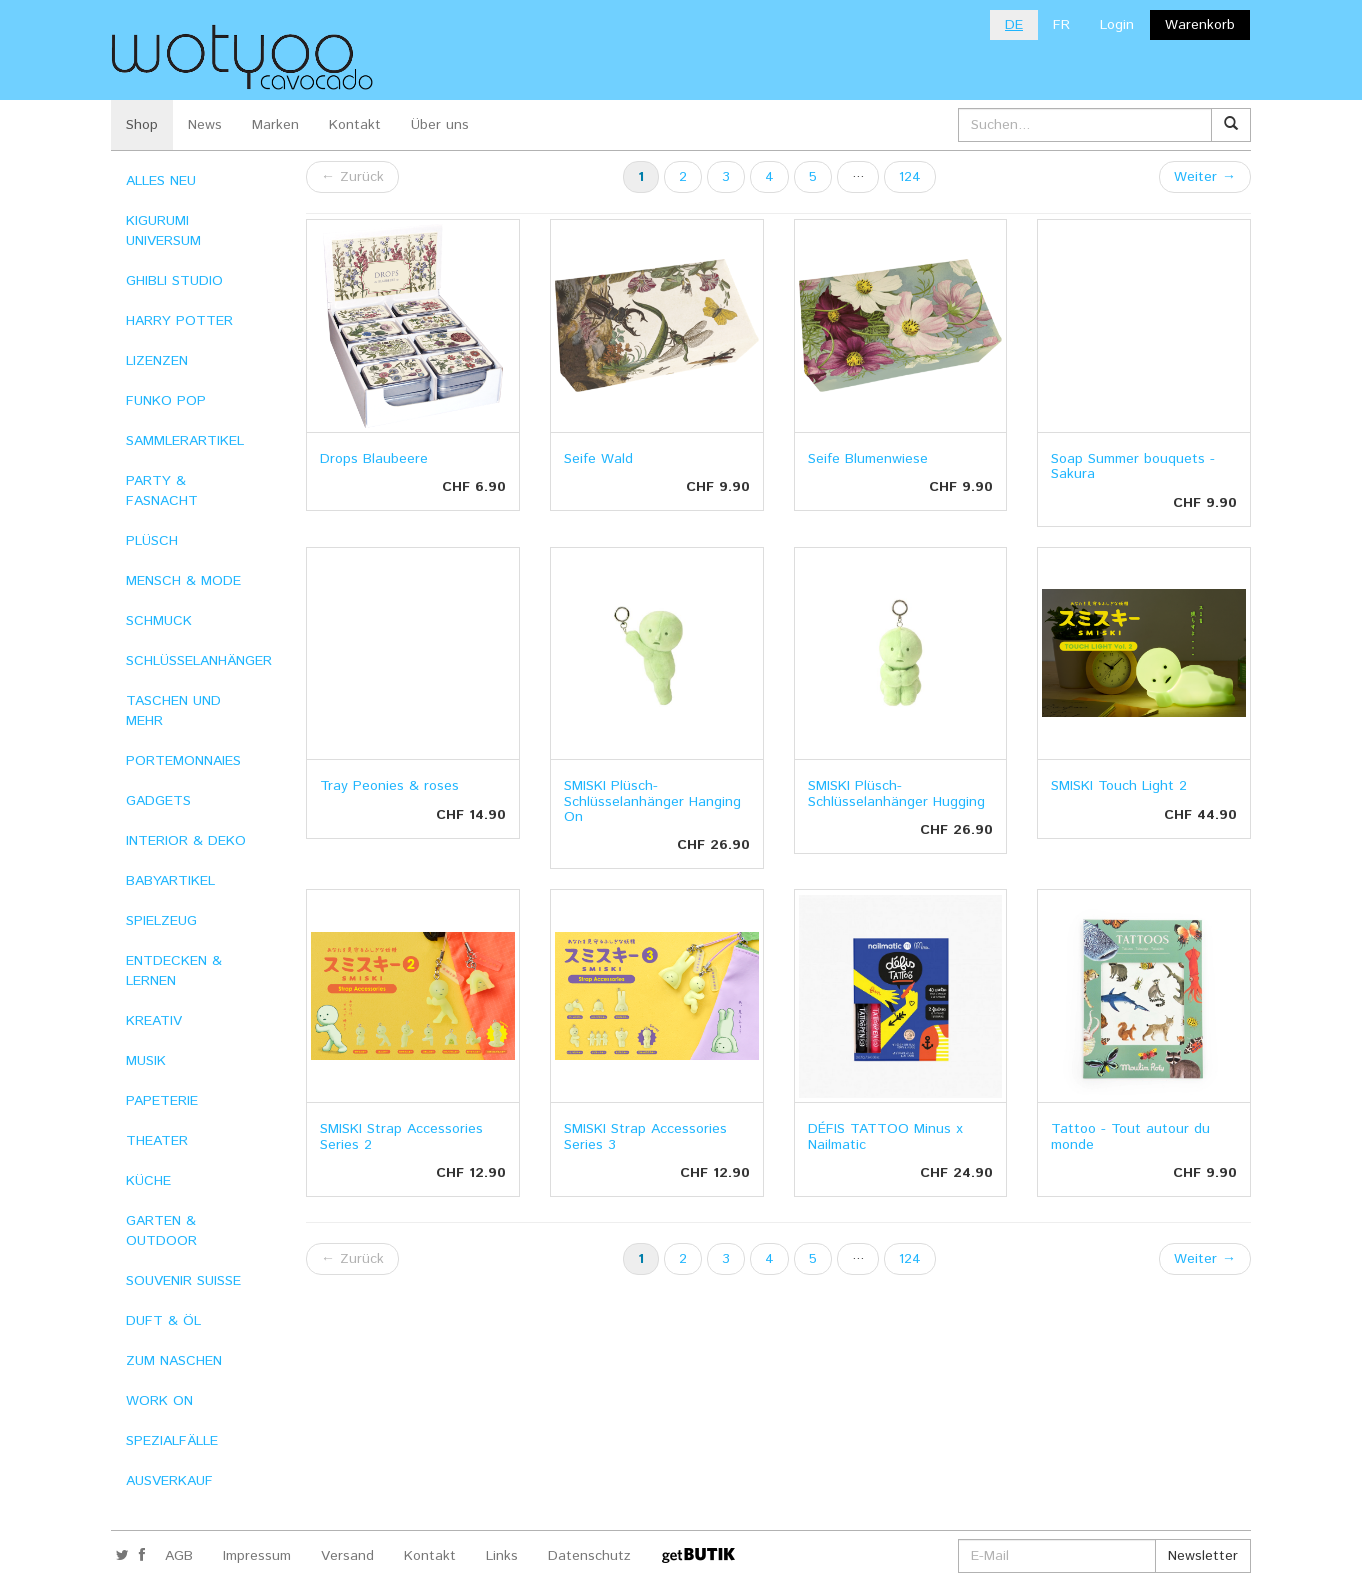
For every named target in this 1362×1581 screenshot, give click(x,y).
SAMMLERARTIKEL (185, 441)
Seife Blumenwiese (868, 459)
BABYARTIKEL (170, 881)
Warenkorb (1200, 25)
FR (1061, 25)
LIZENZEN (157, 361)
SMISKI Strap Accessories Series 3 (645, 1136)
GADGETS (158, 801)
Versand (347, 1556)
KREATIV (154, 1021)
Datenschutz (589, 1556)
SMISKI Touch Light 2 (1119, 786)
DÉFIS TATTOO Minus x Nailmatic (885, 1136)
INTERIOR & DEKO (186, 841)
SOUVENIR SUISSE (183, 1281)
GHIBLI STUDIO (174, 281)
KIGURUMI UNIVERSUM (163, 231)
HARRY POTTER (179, 321)
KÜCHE (148, 1181)
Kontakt (355, 125)
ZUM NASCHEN (174, 1361)
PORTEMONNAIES (183, 761)
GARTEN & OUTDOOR (161, 1231)
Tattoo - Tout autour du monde (1130, 1136)
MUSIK (146, 1061)
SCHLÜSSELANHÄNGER (199, 661)
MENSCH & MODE (183, 581)
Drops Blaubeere (374, 459)
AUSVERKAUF (169, 1481)
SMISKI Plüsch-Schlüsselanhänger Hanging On (652, 801)
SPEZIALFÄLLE (172, 1441)
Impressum (257, 1556)
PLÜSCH (152, 541)
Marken (275, 125)
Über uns (440, 125)
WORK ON (159, 1401)
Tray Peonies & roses (389, 786)
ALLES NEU (161, 181)
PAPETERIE (162, 1101)
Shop (142, 125)
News (205, 125)
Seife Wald (598, 459)
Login (1117, 25)
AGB (179, 1556)
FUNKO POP (166, 401)
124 (910, 177)
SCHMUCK (159, 621)
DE (1014, 25)
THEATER (157, 1141)
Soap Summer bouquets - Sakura (1133, 466)
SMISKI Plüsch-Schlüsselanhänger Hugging (896, 793)
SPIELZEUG (161, 921)
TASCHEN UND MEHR (173, 711)
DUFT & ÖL (163, 1321)
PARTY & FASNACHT (162, 491)
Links (502, 1556)
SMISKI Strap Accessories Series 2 (401, 1136)
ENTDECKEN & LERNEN (174, 971)
